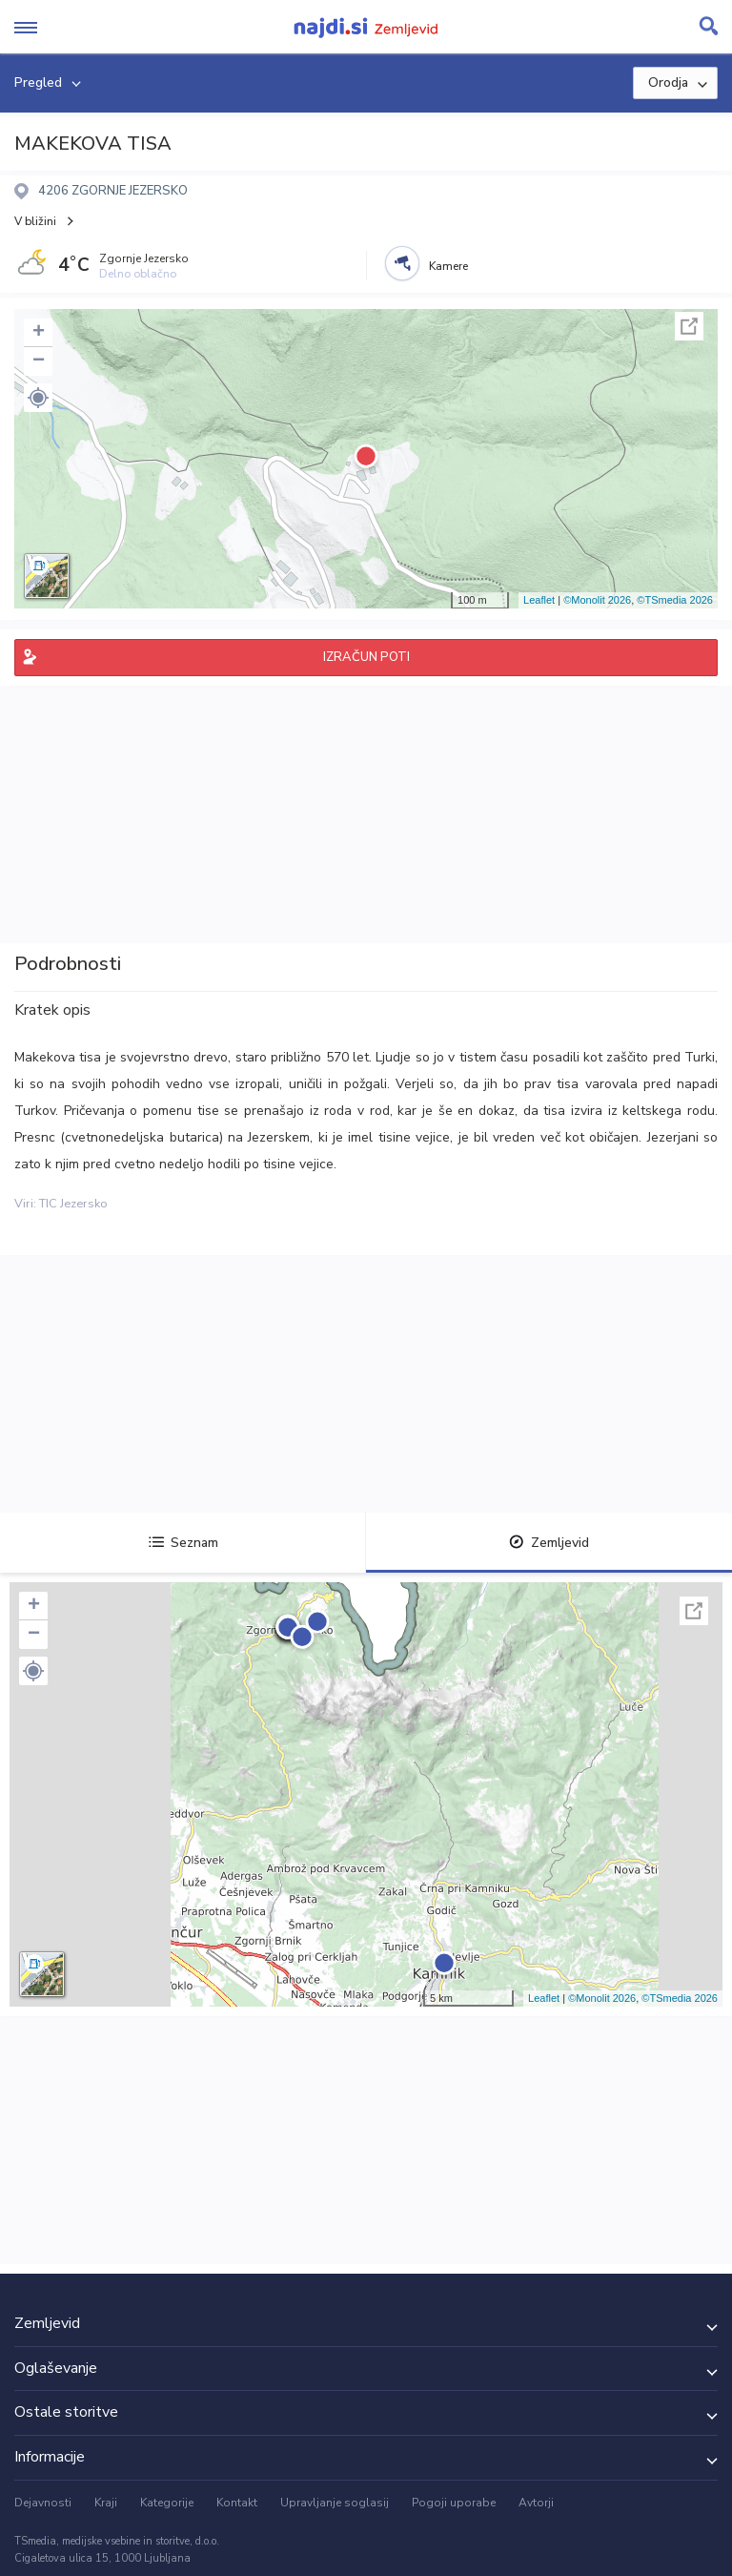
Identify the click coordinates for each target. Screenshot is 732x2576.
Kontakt (236, 2502)
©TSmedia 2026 (675, 600)
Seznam (183, 1543)
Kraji (105, 2502)
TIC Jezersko (73, 1203)
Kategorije (166, 2502)
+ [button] (38, 333)
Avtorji (536, 2502)
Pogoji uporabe (454, 2502)
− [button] (38, 361)
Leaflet (539, 600)
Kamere (448, 266)
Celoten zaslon (689, 326)
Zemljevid (549, 1543)
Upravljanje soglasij (334, 2502)
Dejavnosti (42, 2502)
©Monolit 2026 (597, 600)
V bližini (35, 221)
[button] (38, 397)
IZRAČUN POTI (366, 657)
